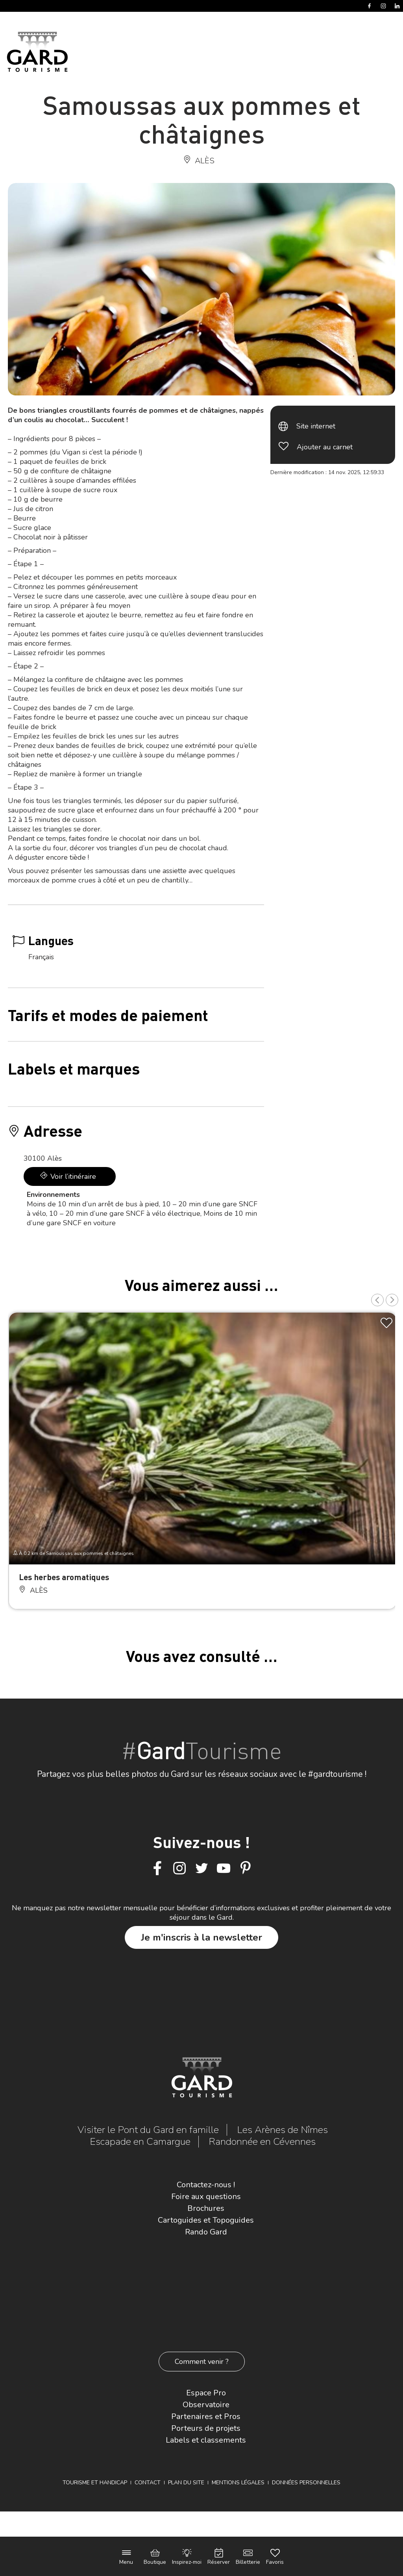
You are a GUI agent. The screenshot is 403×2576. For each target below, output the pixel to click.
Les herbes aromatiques (64, 1576)
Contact (148, 2482)
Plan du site (186, 2482)
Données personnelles (306, 2482)
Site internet (315, 426)
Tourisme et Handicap (95, 2482)
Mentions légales (238, 2482)
